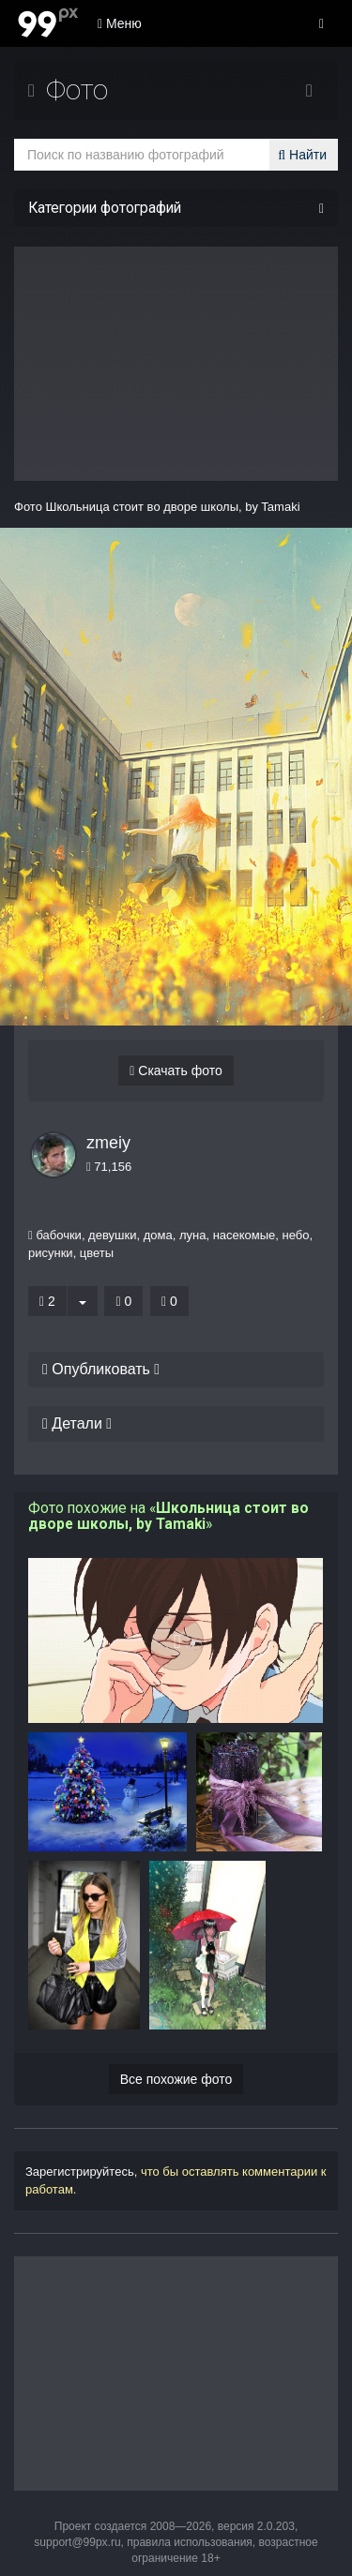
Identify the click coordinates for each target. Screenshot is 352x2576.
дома (158, 1235)
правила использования (190, 2542)
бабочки (59, 1235)
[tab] (176, 1369)
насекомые (244, 1235)
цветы (97, 1253)
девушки (112, 1235)
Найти (302, 154)
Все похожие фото (176, 2079)
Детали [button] (77, 1423)
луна (193, 1235)
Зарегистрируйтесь (79, 2171)
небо (296, 1235)
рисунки (50, 1253)
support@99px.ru (77, 2542)
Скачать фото (176, 1070)
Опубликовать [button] (101, 1369)
